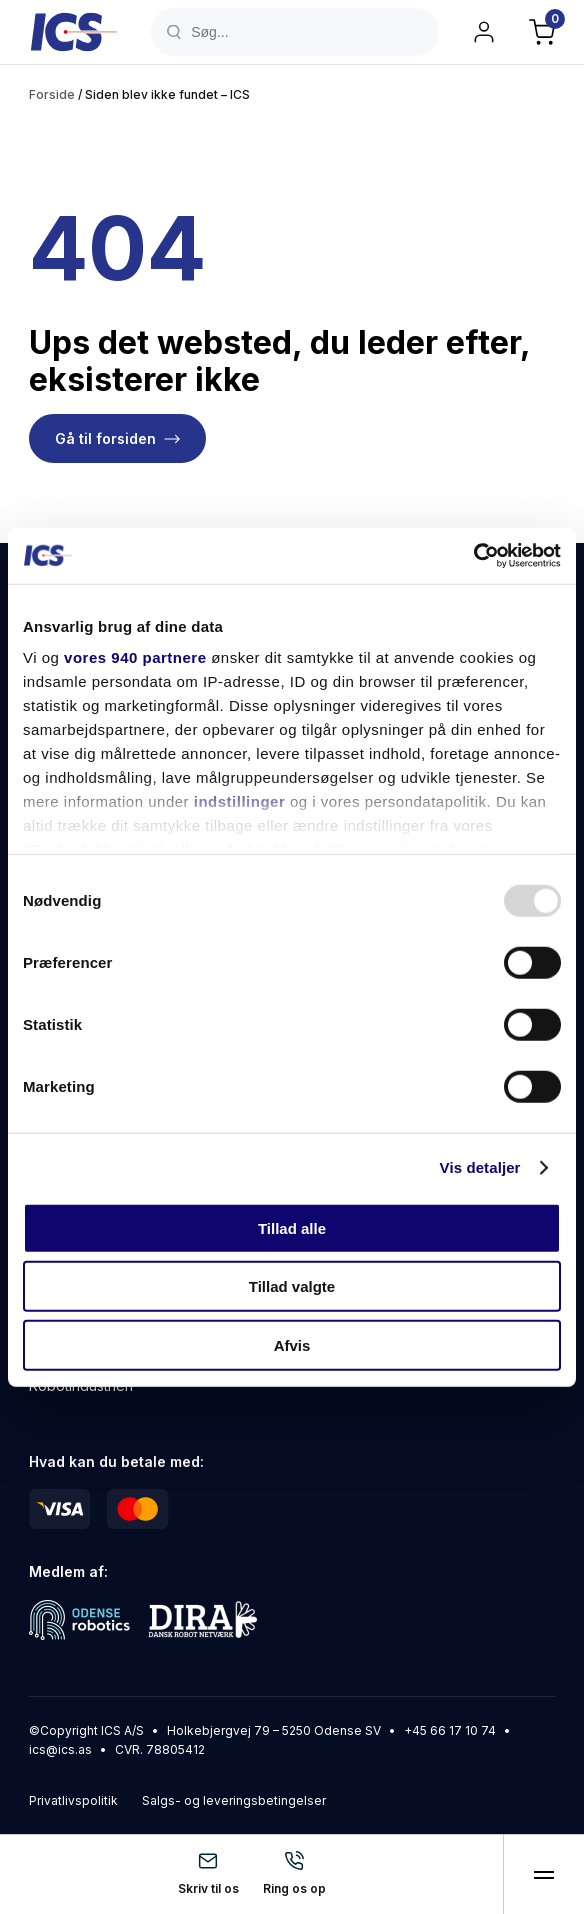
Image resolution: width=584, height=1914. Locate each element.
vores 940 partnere (135, 657)
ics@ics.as (60, 1749)
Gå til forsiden (105, 438)
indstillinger (240, 801)
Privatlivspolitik (73, 1800)
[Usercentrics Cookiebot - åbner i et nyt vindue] (473, 556)
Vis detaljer (480, 1167)
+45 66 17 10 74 (450, 1730)
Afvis (292, 1344)
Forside (52, 94)
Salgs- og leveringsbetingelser (234, 1800)
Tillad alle (292, 1227)
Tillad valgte (292, 1286)
